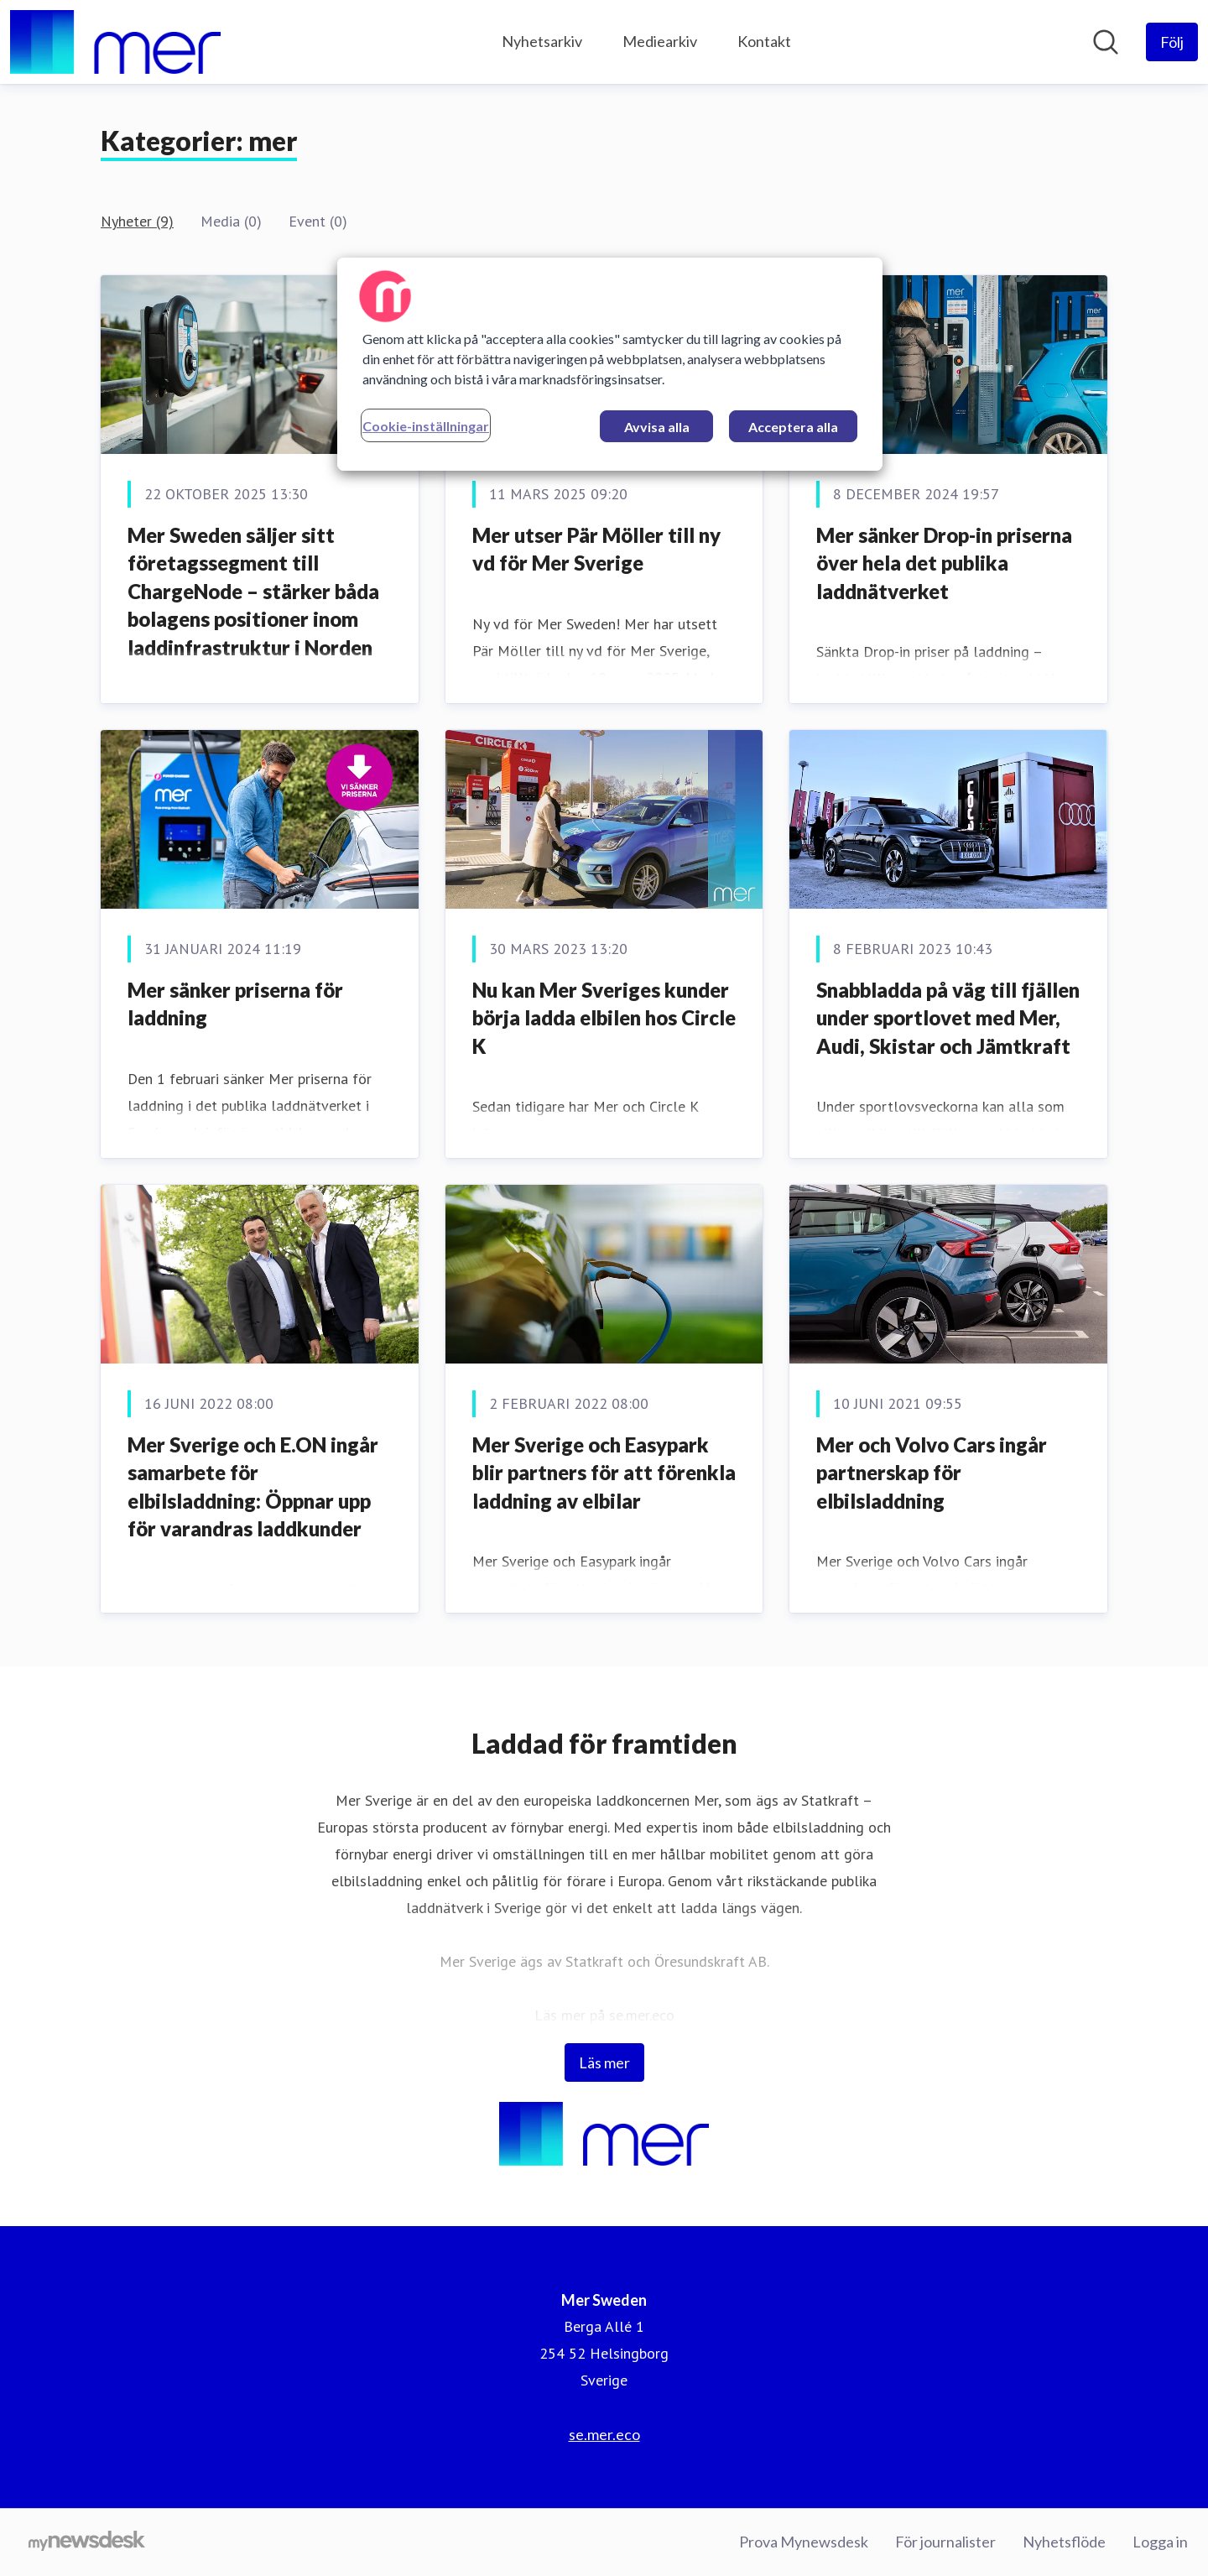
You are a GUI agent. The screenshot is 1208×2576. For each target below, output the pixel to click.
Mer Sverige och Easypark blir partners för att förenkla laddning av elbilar (604, 1472)
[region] (610, 364)
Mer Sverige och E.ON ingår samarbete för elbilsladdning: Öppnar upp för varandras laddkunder (253, 1486)
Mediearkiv (659, 41)
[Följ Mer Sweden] (1172, 42)
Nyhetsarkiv (542, 41)
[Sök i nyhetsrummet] (1105, 42)
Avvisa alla (657, 427)
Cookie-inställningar (425, 426)
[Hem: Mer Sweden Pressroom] (115, 42)
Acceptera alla (793, 427)
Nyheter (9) (137, 221)
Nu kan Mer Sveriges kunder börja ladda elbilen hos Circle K (604, 1018)
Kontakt (764, 41)
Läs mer (604, 2062)
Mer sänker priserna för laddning (235, 1004)
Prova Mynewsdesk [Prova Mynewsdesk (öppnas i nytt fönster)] (803, 2541)
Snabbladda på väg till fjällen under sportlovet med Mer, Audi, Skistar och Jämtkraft (948, 1018)
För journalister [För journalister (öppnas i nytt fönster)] (945, 2541)
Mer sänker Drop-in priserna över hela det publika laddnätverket (944, 563)
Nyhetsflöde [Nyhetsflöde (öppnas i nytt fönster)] (1064, 2541)
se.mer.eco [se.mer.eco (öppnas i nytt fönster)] (604, 2434)
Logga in (1160, 2541)
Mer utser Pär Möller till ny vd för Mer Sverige (596, 549)
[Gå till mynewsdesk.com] (87, 2542)
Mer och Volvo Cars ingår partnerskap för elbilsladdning (931, 1472)
